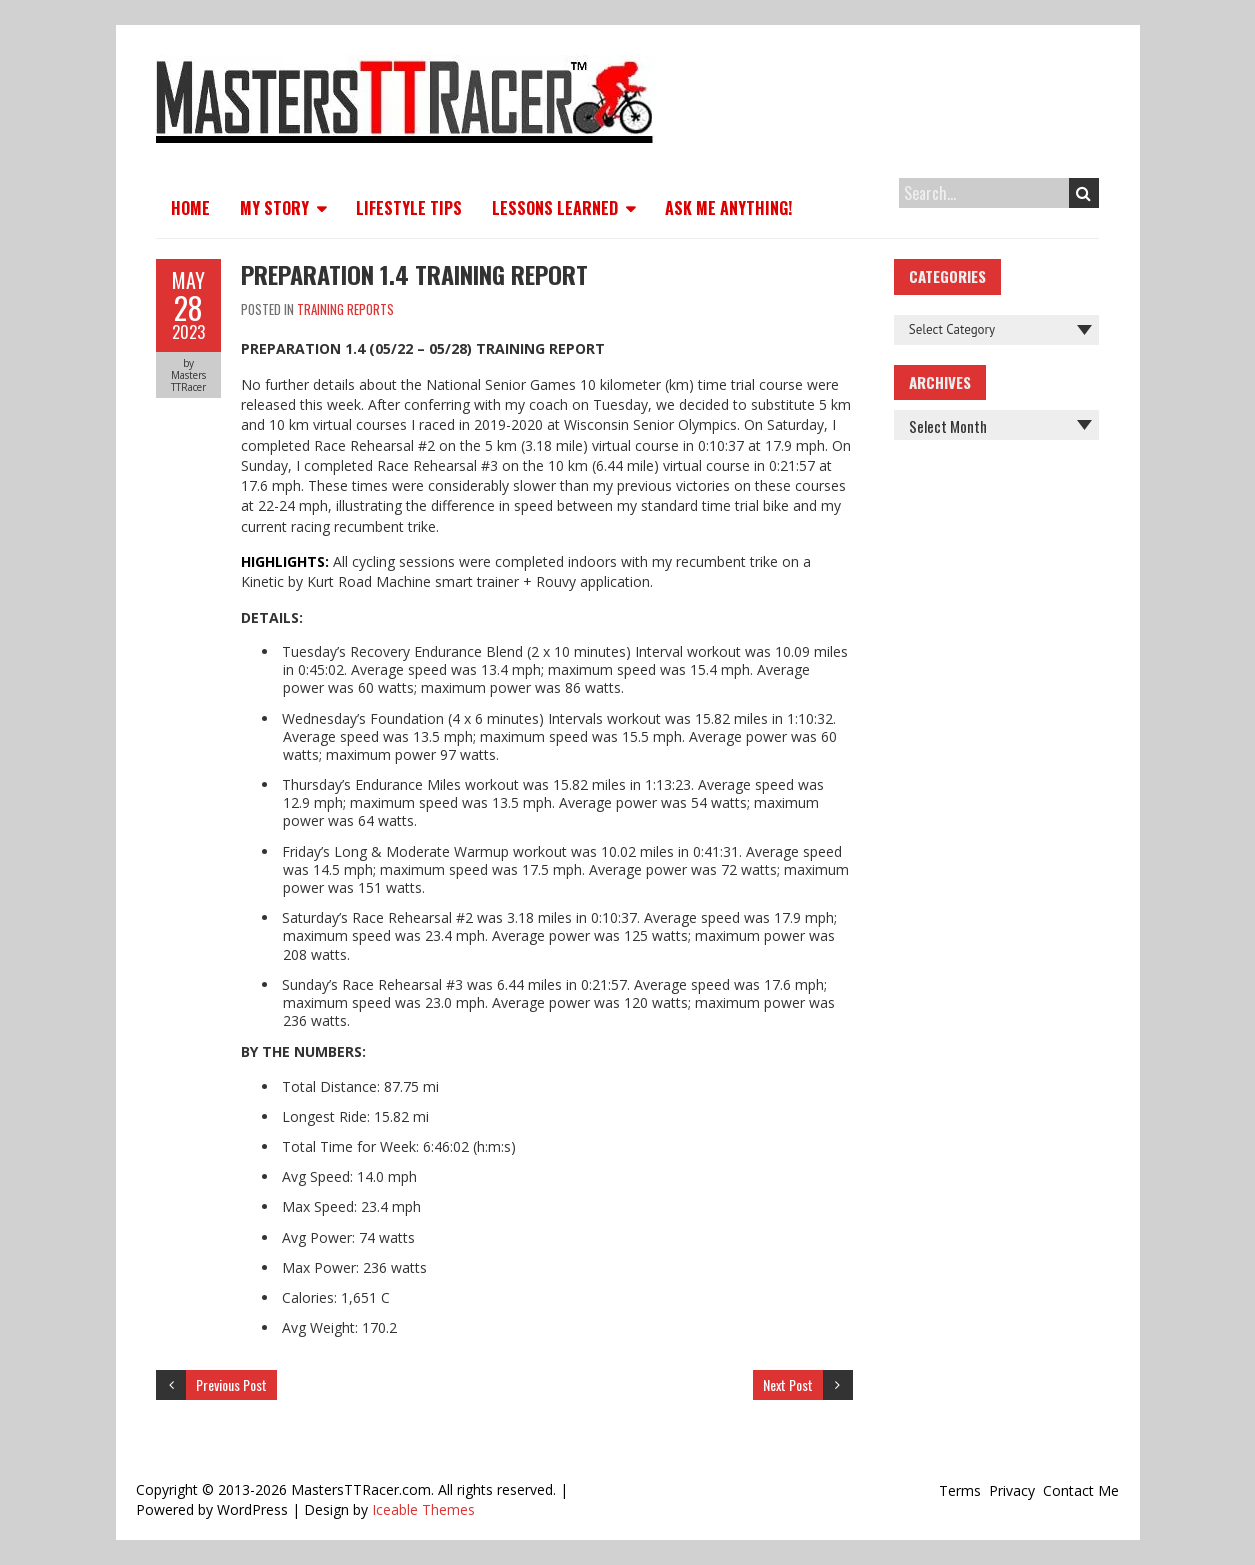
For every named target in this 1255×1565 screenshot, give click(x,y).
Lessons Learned (555, 208)
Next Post (788, 1384)
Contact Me (1081, 1490)
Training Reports (345, 309)
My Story (274, 208)
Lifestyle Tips (409, 208)
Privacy (1012, 1490)
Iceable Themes (423, 1509)
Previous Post (231, 1384)
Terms (960, 1490)
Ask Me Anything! (728, 208)
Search (1083, 193)
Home (190, 208)
